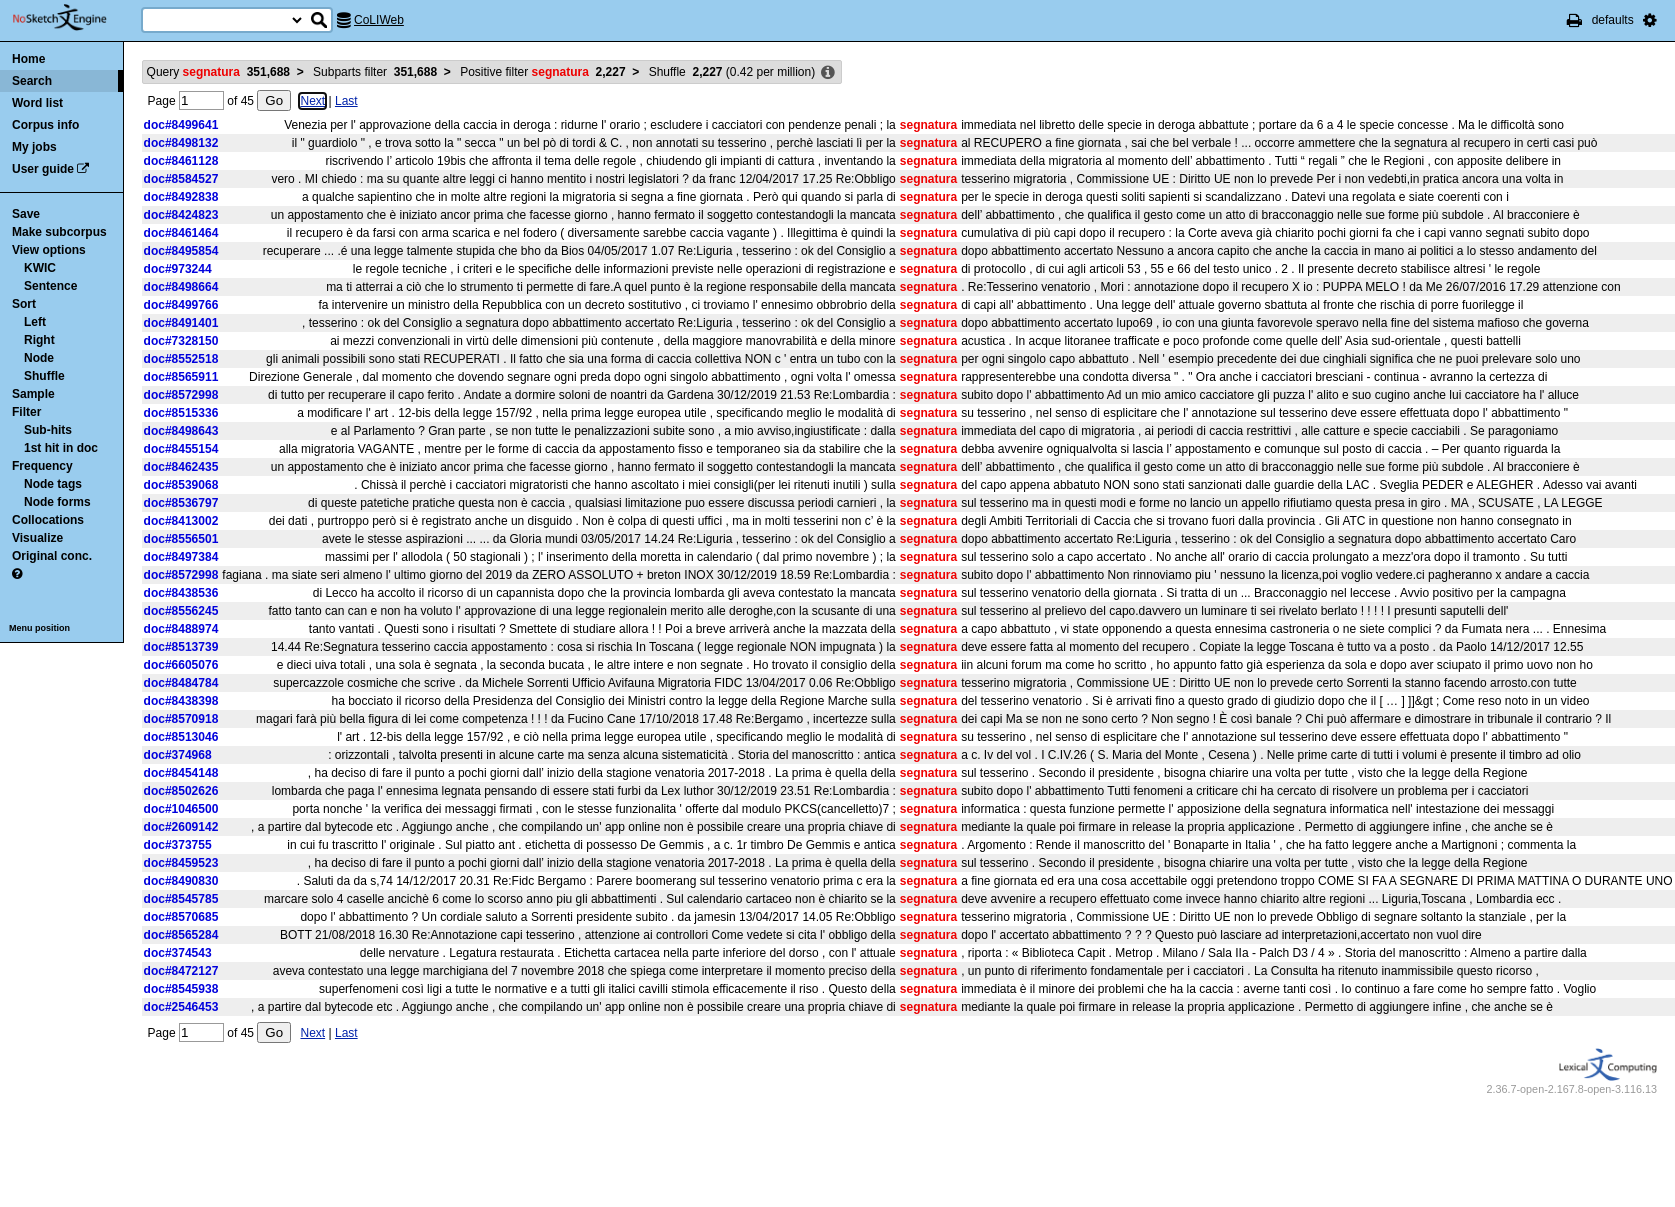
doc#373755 (178, 845)
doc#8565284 (181, 935)
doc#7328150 (181, 341)
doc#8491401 (181, 323)
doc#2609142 (181, 827)
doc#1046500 (181, 809)
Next (312, 101)
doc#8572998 (181, 395)
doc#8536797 (181, 503)
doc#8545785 (181, 899)
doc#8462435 (181, 467)
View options (49, 250)
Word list (37, 103)
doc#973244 (178, 269)
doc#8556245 (181, 611)
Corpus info (45, 125)
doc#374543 (178, 953)
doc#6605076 (181, 665)
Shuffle (44, 376)
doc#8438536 (181, 593)
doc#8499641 (181, 125)
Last (346, 101)
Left (35, 322)
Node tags (53, 484)
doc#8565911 (181, 377)
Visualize (37, 538)
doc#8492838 (181, 197)
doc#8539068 (181, 485)
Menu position (39, 628)
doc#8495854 (181, 251)
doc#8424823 (181, 215)
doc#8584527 (181, 179)
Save (26, 214)
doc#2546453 (181, 1007)
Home (28, 59)
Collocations (48, 520)
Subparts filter (375, 72)
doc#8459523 (181, 863)
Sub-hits (48, 430)
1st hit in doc (61, 448)
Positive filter (542, 72)
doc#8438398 (181, 701)
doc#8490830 (181, 881)
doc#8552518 (181, 359)
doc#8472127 (181, 971)
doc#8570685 (181, 917)
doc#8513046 (181, 737)
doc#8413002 (181, 521)
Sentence (50, 286)
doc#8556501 (181, 539)
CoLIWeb (379, 20)
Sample (33, 394)
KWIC (40, 268)
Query (218, 72)
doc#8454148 (181, 773)
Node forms (57, 502)
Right (39, 340)
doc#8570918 (181, 719)
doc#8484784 (181, 683)
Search (32, 81)
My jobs (34, 147)
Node (39, 358)
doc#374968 (178, 755)
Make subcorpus (59, 232)
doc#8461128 (181, 161)
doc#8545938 (181, 989)
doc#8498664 (181, 287)
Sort (24, 304)
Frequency (42, 466)
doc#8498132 (181, 143)
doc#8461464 (181, 233)
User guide (43, 169)
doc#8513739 (181, 647)
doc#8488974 (181, 629)
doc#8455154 (181, 449)
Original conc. (52, 556)
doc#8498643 (181, 431)
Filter (26, 412)
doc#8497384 (181, 557)
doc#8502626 (181, 791)
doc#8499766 (181, 305)
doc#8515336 (181, 413)
